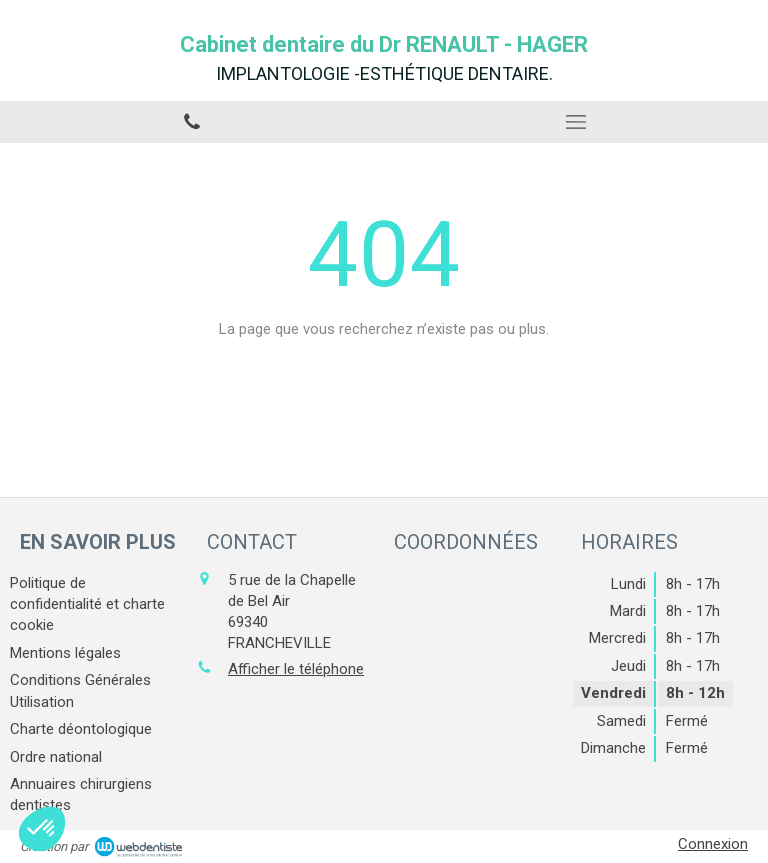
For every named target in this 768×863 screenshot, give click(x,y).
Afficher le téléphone (296, 669)
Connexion (713, 844)
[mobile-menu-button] (576, 122)
